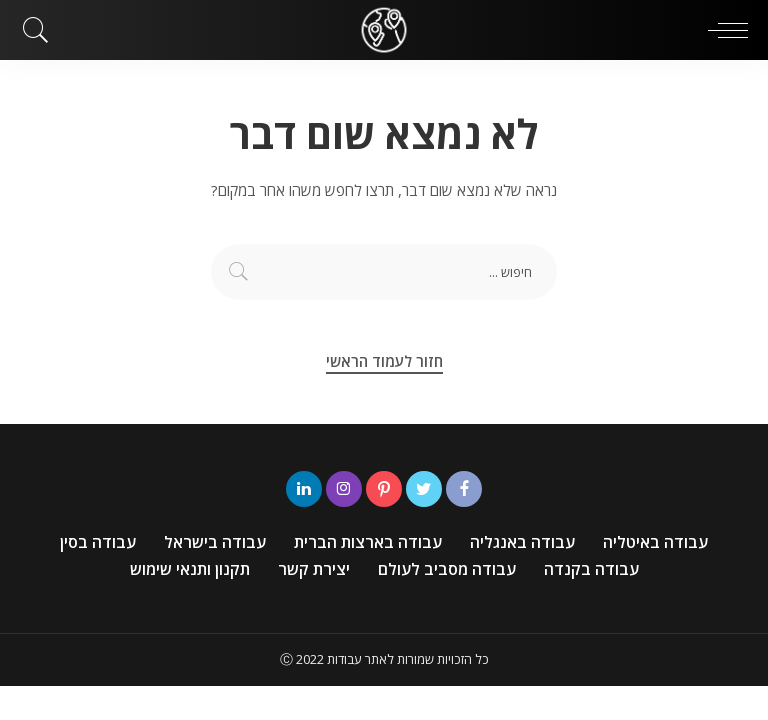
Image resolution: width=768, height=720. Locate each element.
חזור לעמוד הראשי (384, 361)
